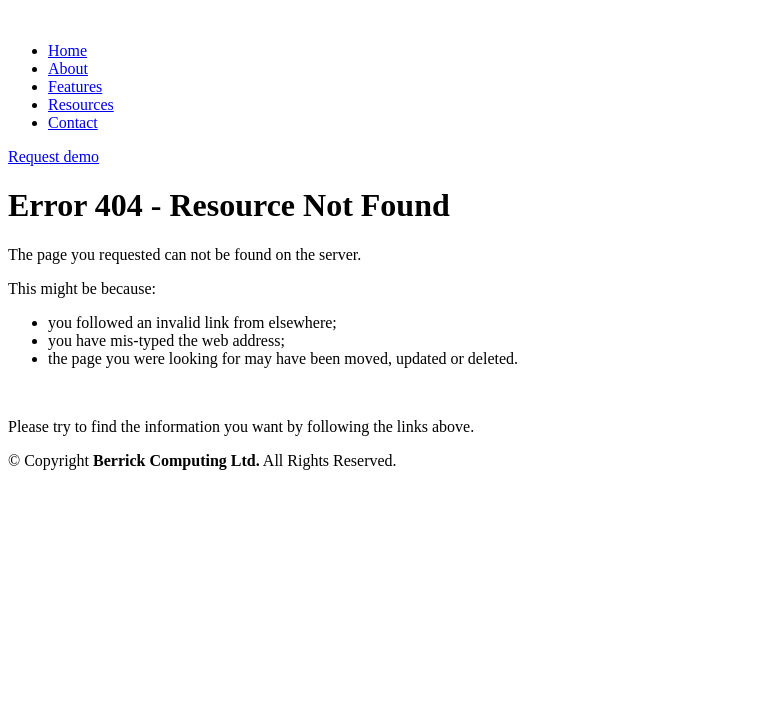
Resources (81, 104)
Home (67, 50)
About (68, 68)
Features (75, 86)
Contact (73, 122)
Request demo (53, 156)
